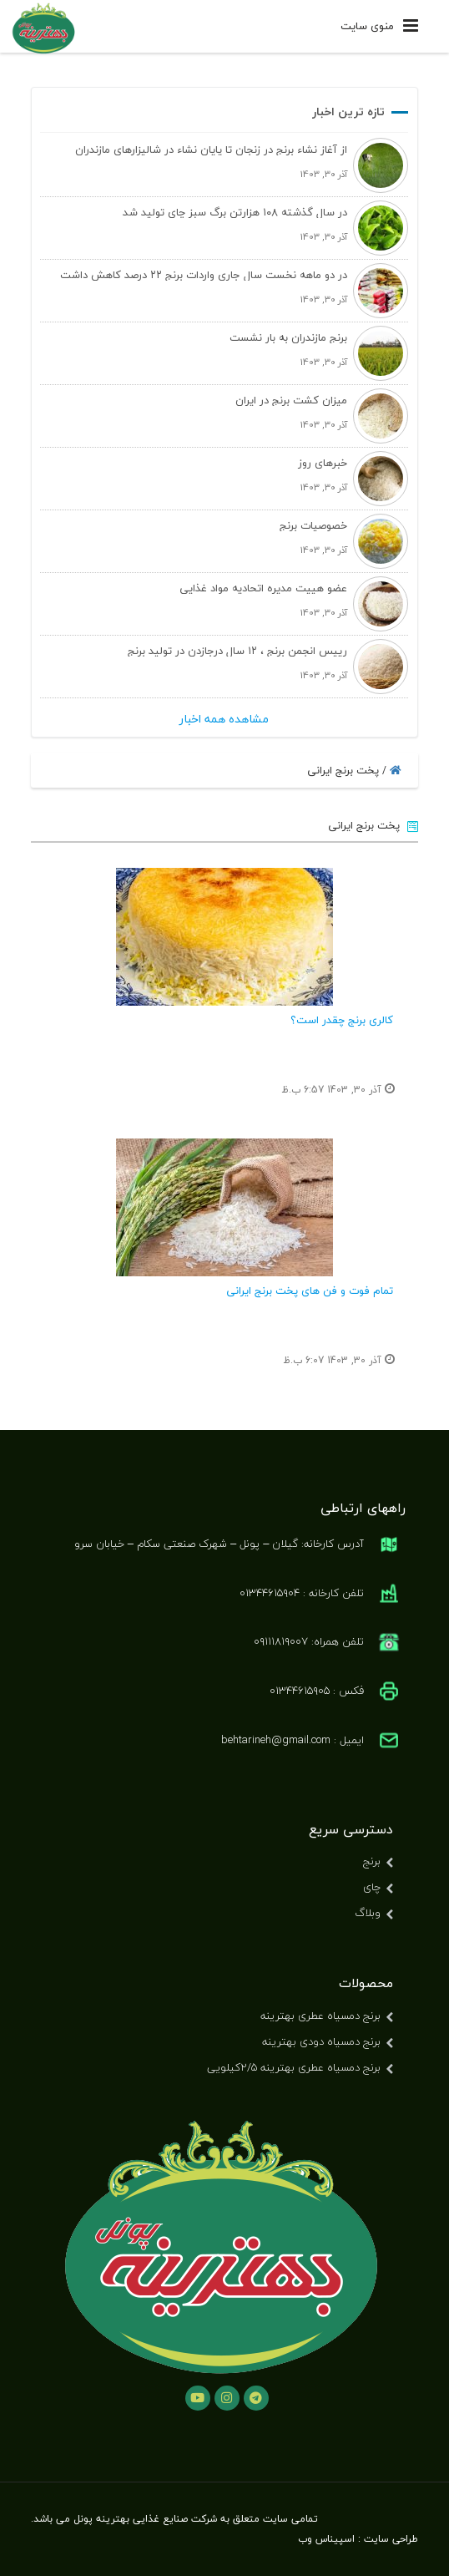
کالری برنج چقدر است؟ (341, 1020)
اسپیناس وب (326, 2539)
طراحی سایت (391, 2539)
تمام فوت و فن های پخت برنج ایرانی (309, 1290)
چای (372, 1887)
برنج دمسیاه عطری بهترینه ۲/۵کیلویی (294, 2067)
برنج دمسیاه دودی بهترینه (321, 2041)
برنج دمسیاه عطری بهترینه (320, 2015)
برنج (372, 1861)
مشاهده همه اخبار (224, 719)
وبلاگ (368, 1913)
